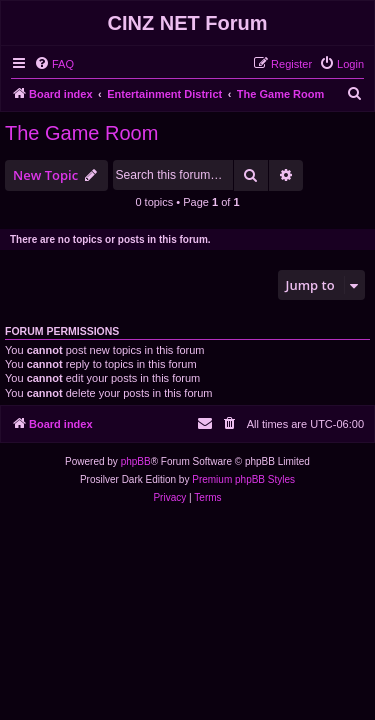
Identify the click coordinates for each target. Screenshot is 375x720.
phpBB (136, 461)
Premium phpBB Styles (243, 479)
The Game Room (81, 133)
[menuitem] (54, 64)
